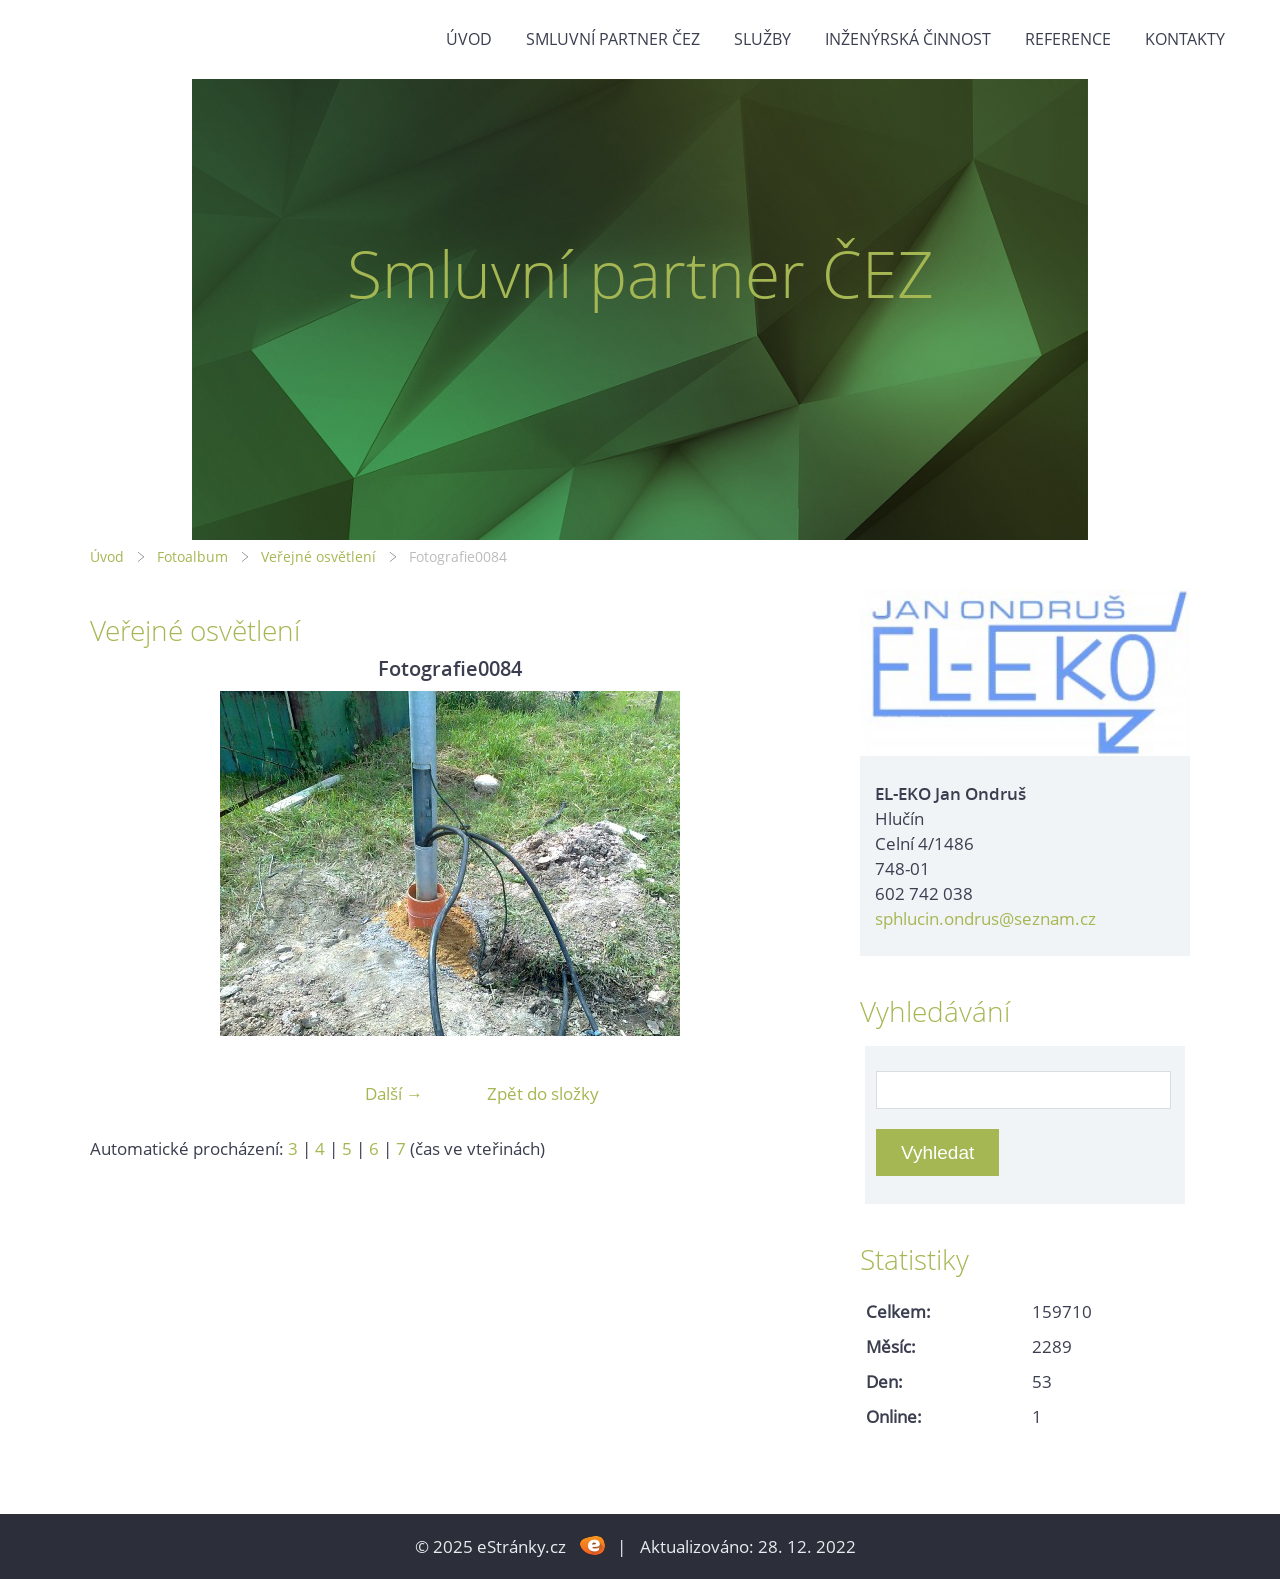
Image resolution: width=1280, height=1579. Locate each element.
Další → (394, 1093)
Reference (1068, 39)
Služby (762, 39)
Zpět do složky (543, 1093)
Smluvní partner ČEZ (613, 39)
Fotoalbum (192, 556)
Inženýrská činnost (908, 39)
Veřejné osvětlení (318, 556)
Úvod (469, 39)
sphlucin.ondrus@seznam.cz (985, 918)
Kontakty (1185, 39)
